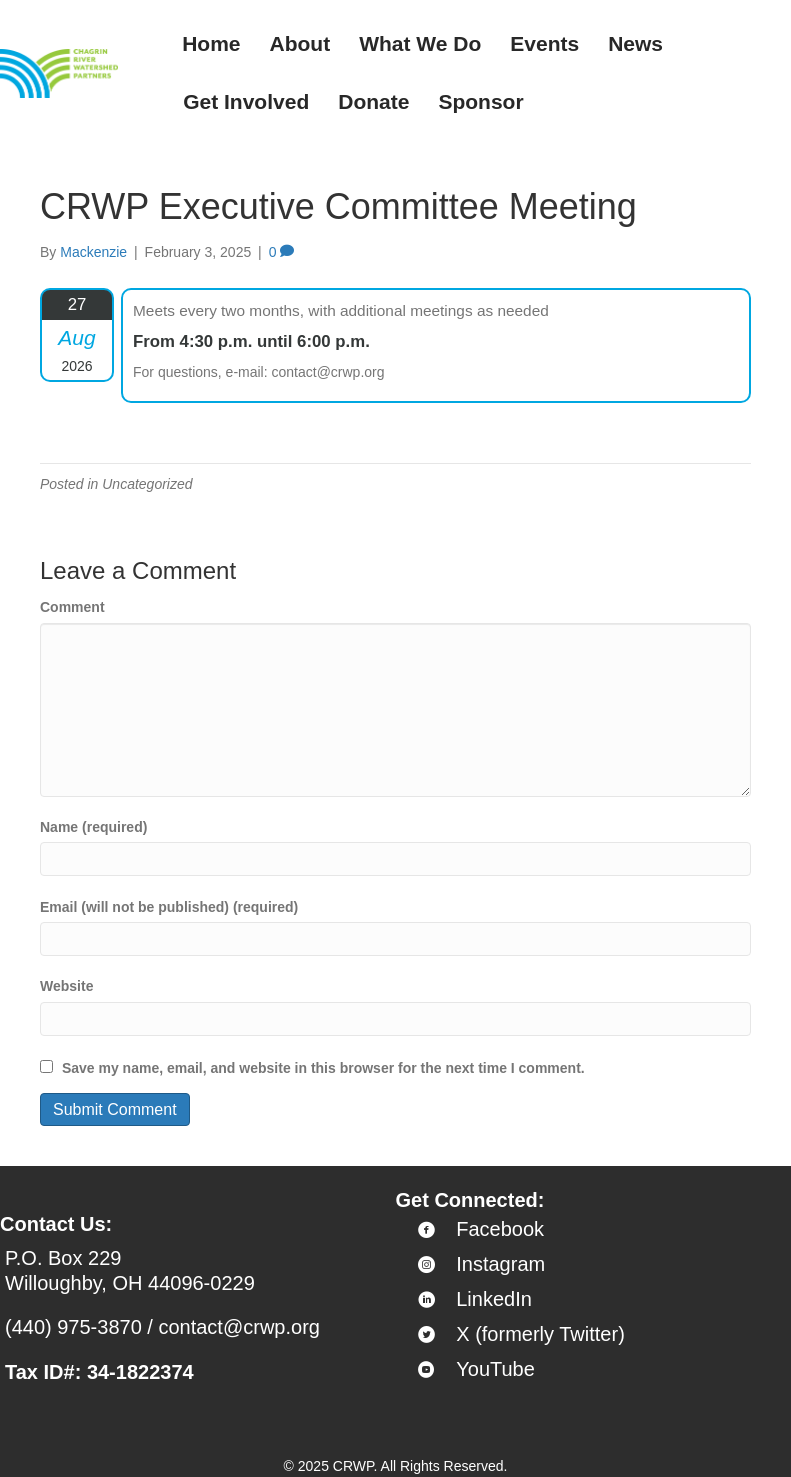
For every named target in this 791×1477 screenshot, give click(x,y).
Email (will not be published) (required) (169, 907)
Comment (72, 607)
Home (211, 43)
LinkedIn (494, 1299)
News (635, 43)
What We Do (420, 43)
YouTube (495, 1369)
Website (66, 986)
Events (544, 43)
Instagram (500, 1264)
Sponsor (480, 101)
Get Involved (246, 101)
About (300, 43)
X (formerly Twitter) (540, 1334)
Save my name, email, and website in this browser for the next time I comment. (323, 1068)
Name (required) (93, 827)
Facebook (500, 1229)
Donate (373, 101)
